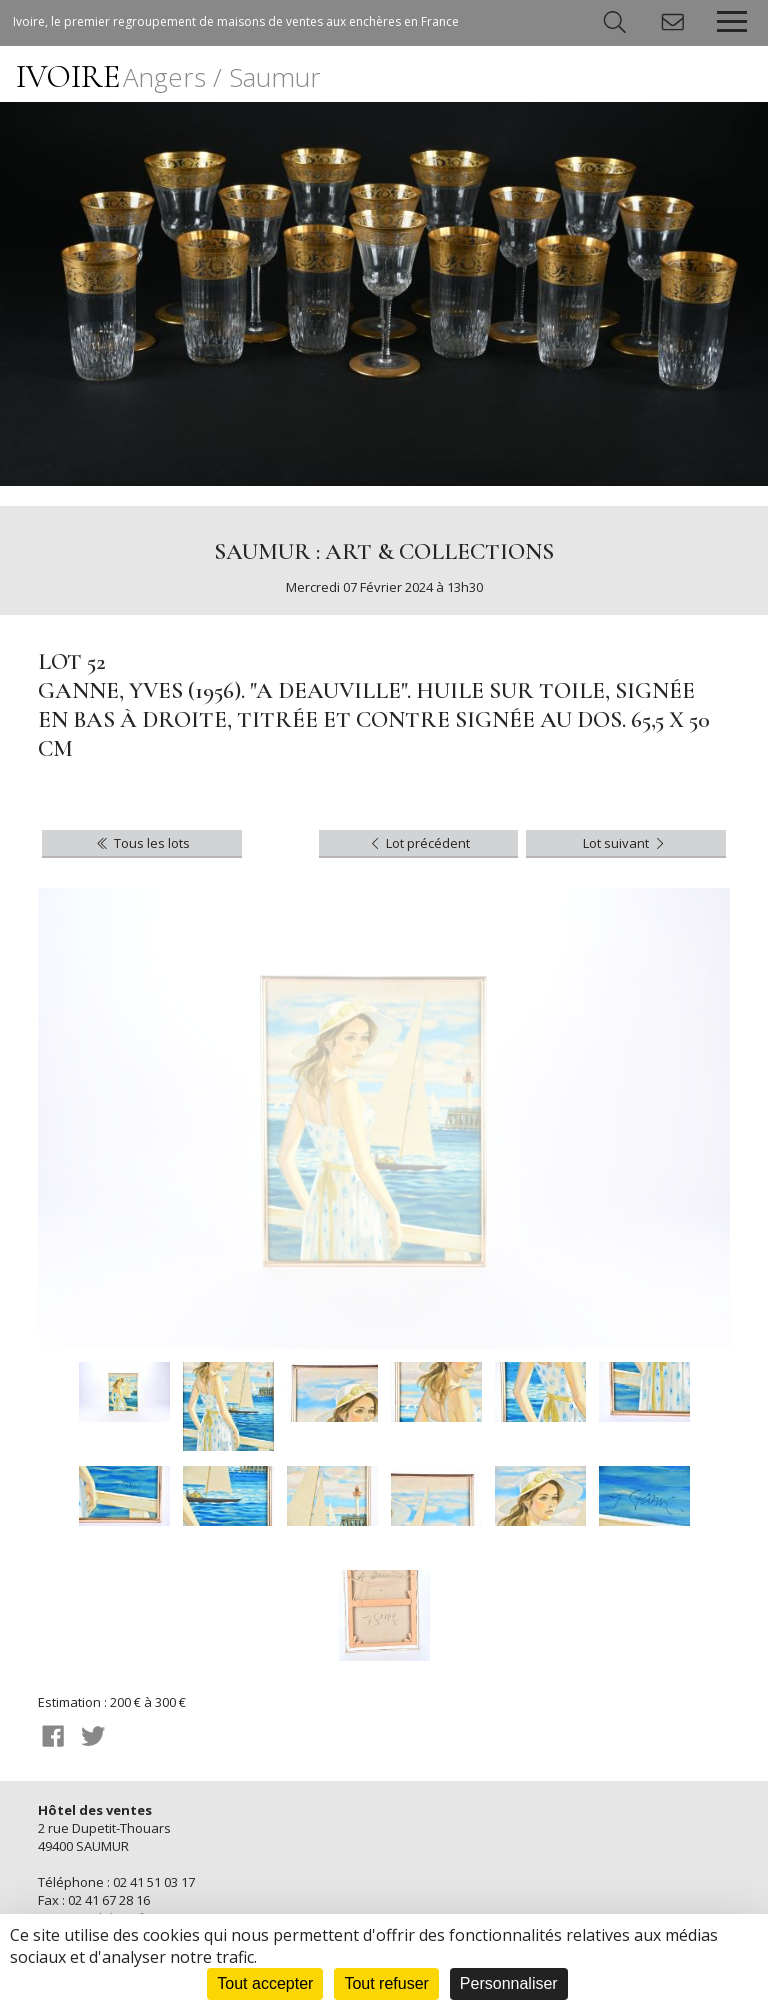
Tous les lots (141, 843)
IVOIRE (168, 76)
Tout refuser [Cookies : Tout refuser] (386, 1983)
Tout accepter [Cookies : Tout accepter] (265, 1983)
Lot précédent (418, 843)
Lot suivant (625, 843)
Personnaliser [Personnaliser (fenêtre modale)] (509, 1983)
